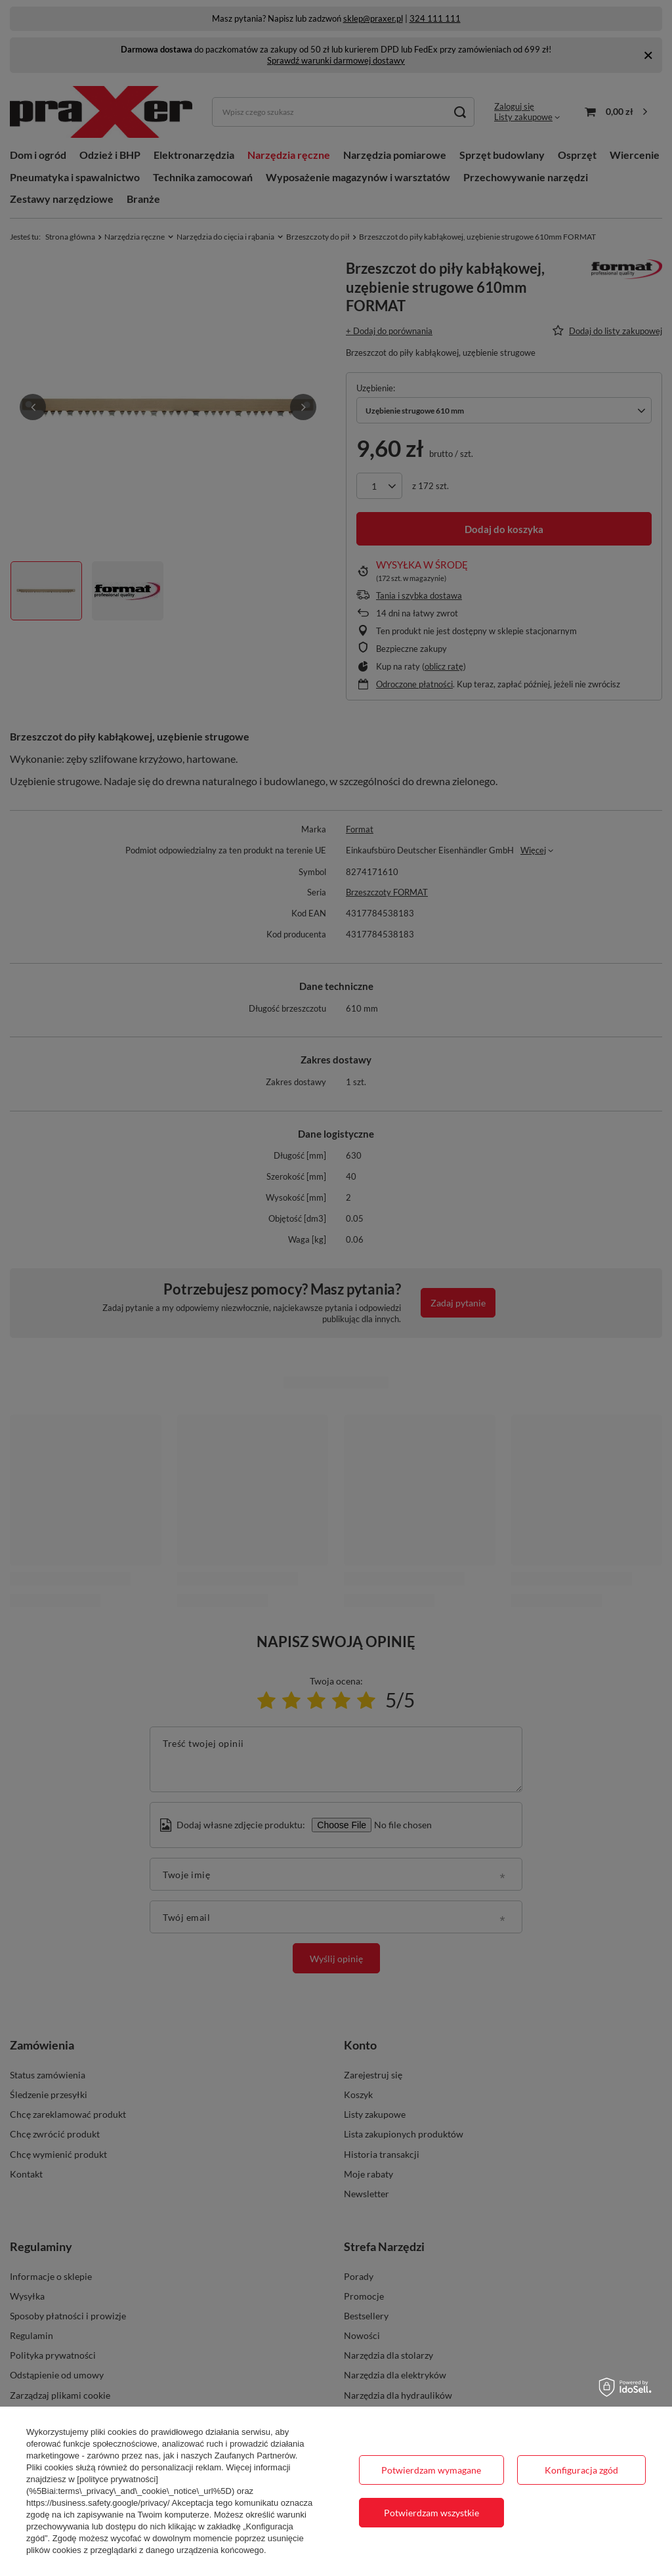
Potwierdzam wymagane (431, 2470)
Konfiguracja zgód (581, 2470)
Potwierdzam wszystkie (431, 2512)
